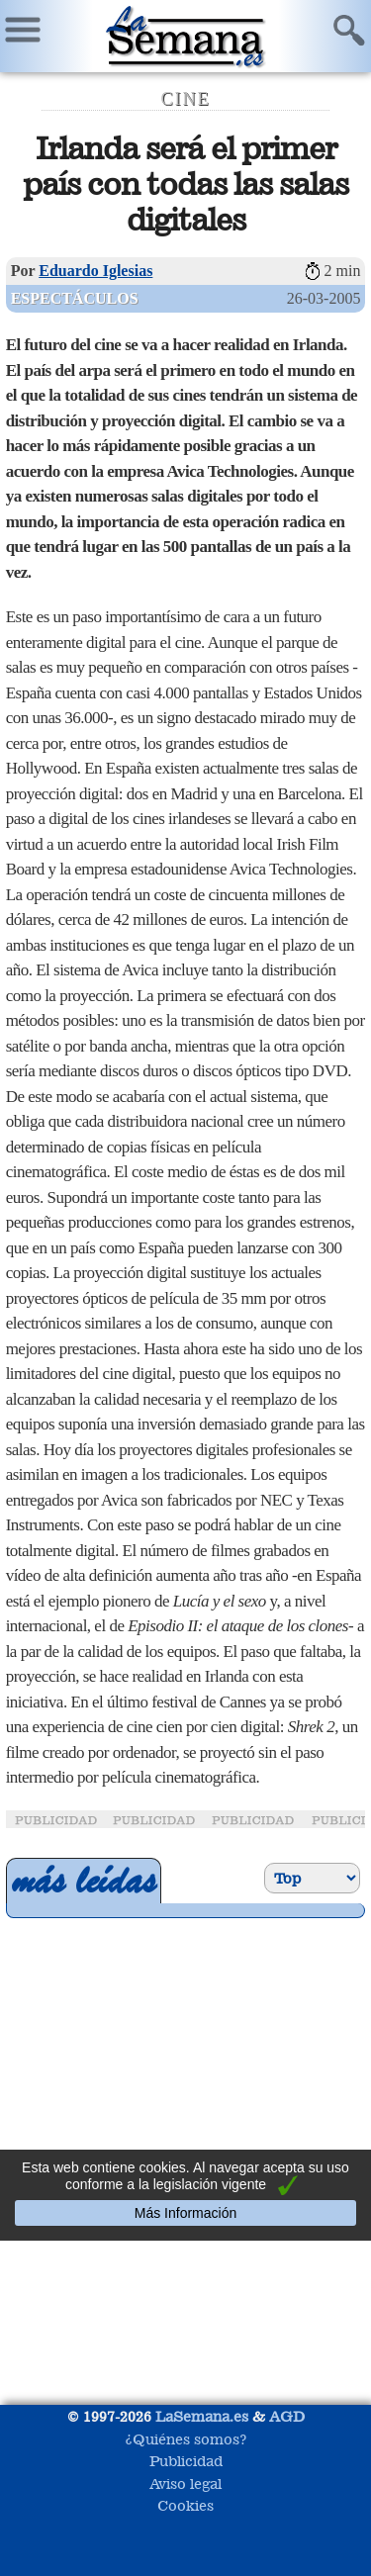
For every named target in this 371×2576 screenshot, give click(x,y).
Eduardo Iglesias (95, 270)
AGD (287, 2416)
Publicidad (186, 2460)
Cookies (185, 2505)
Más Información (185, 2213)
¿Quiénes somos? (186, 2439)
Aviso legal (185, 2483)
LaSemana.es (201, 2416)
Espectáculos (75, 298)
